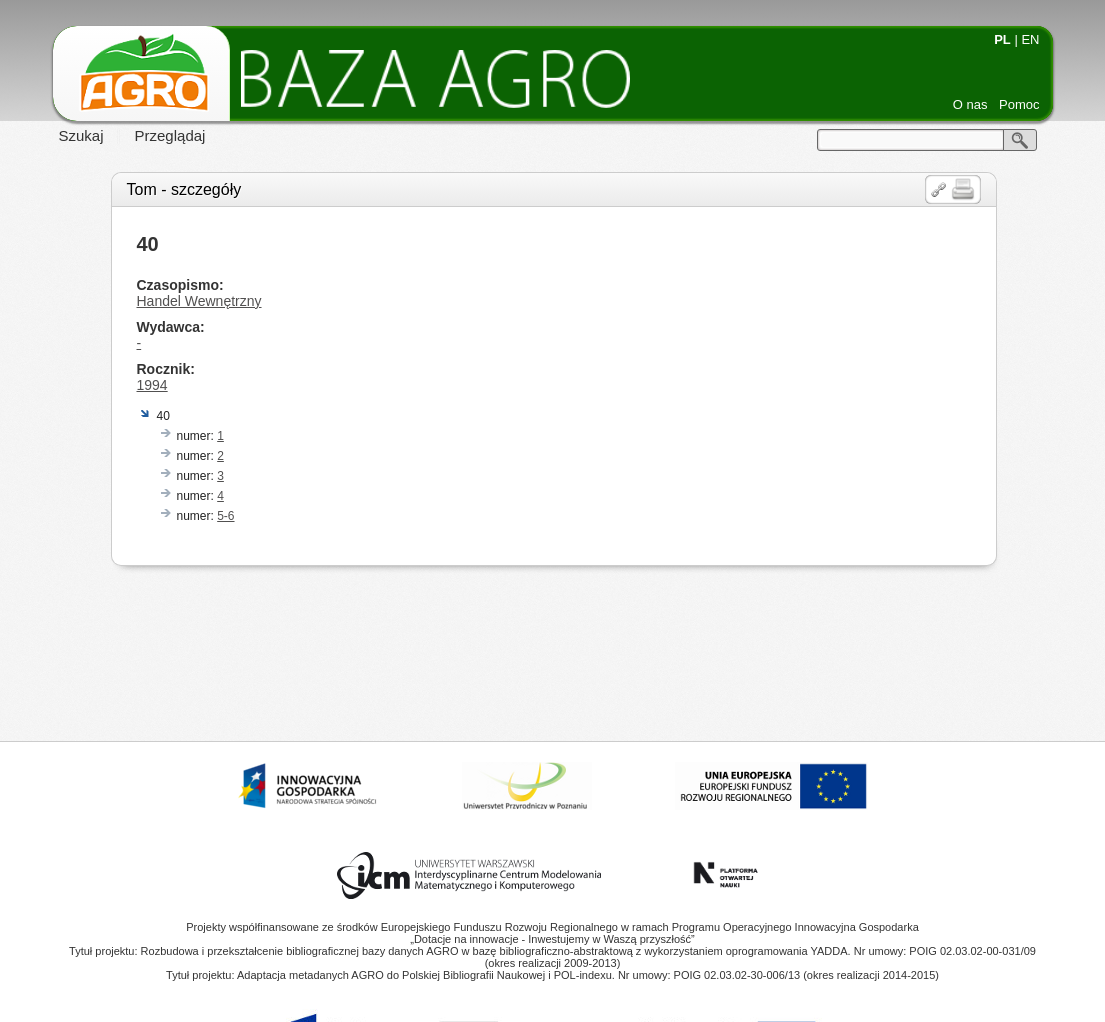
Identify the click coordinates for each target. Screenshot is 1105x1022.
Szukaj (81, 135)
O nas (970, 104)
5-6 (225, 516)
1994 (152, 385)
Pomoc (1019, 104)
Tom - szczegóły (184, 189)
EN (1030, 39)
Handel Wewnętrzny (199, 301)
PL (1002, 39)
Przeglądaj (170, 135)
